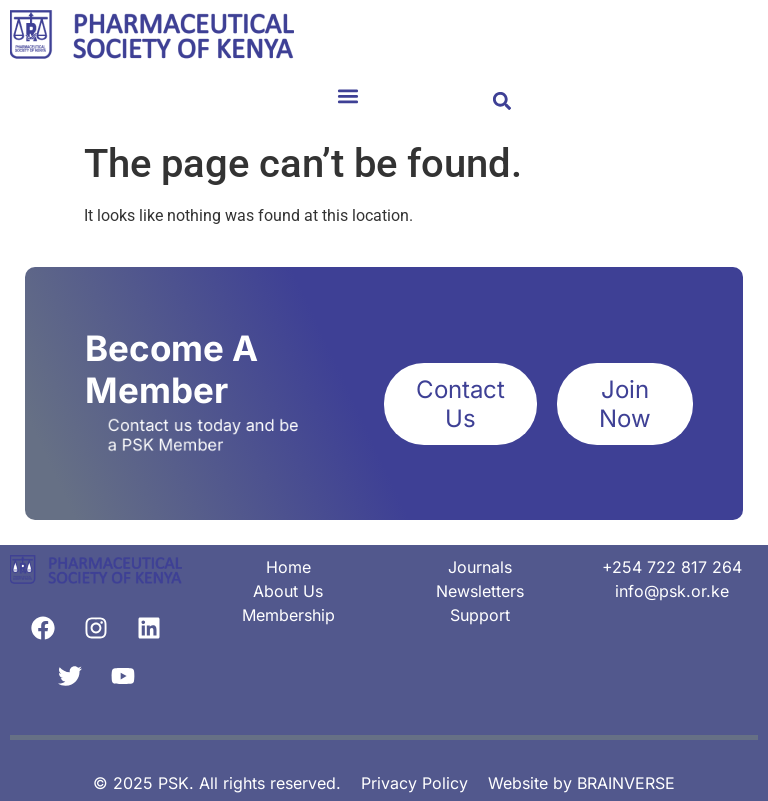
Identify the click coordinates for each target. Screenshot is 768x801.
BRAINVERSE (626, 783)
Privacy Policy (414, 783)
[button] (348, 95)
